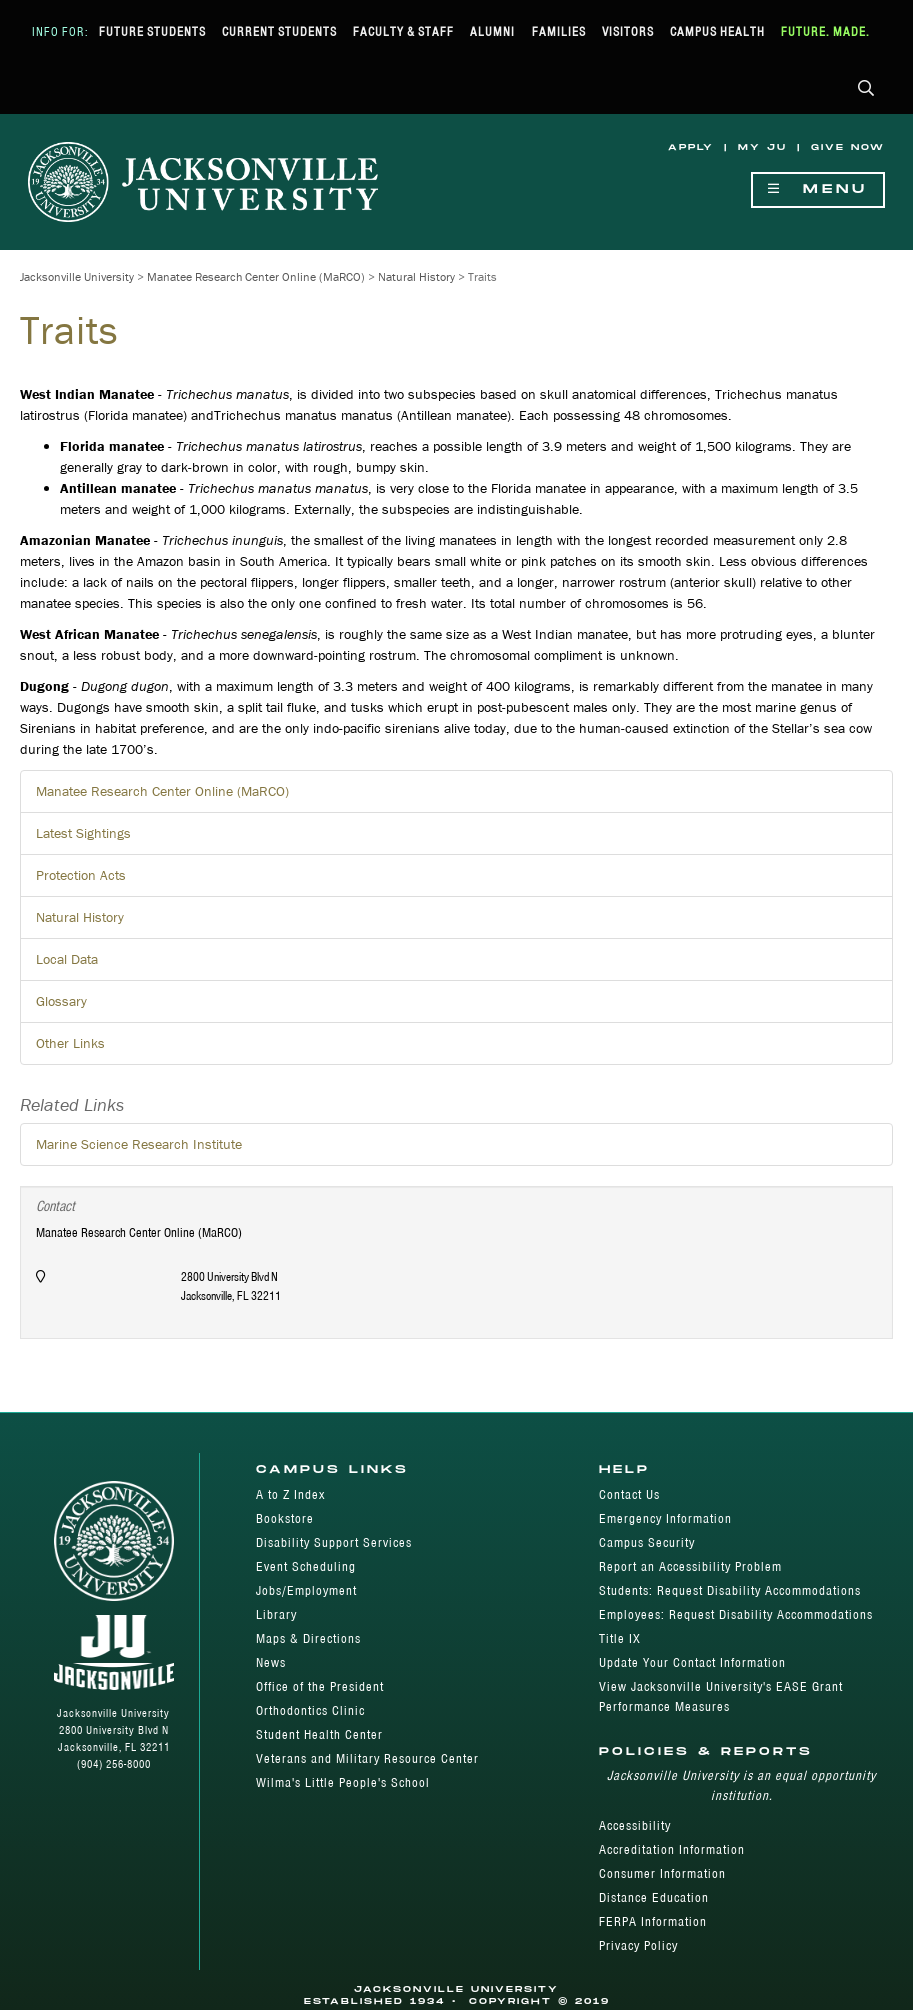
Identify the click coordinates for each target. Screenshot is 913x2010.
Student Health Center (319, 1734)
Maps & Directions (308, 1638)
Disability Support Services (334, 1542)
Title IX (620, 1638)
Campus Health (717, 31)
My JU (762, 147)
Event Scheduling (306, 1566)
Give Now (848, 147)
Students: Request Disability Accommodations (730, 1590)
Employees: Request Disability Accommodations (736, 1614)
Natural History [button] (80, 917)
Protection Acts (81, 875)
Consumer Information (662, 1873)
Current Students (279, 31)
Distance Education (654, 1897)
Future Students (152, 31)
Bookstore (285, 1518)
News (271, 1662)
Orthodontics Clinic (310, 1710)
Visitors (628, 31)
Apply (691, 147)
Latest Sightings (83, 833)
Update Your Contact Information (692, 1662)
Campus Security (647, 1542)
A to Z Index (290, 1494)
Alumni (492, 31)
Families (559, 31)
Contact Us (629, 1494)
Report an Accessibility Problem (690, 1566)
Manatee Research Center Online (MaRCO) (256, 276)
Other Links (70, 1043)
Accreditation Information (672, 1849)
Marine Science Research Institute (139, 1144)
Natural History (416, 276)
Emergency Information (665, 1518)
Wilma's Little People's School (343, 1782)
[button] (866, 89)
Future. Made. (825, 31)
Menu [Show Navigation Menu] (818, 189)
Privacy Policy (638, 1945)
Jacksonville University (77, 276)
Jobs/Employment (306, 1590)
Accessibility (635, 1825)
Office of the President (320, 1686)
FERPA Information (653, 1921)
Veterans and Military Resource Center (367, 1758)
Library (276, 1614)
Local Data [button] (67, 959)
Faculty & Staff (403, 31)
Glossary (61, 1001)
